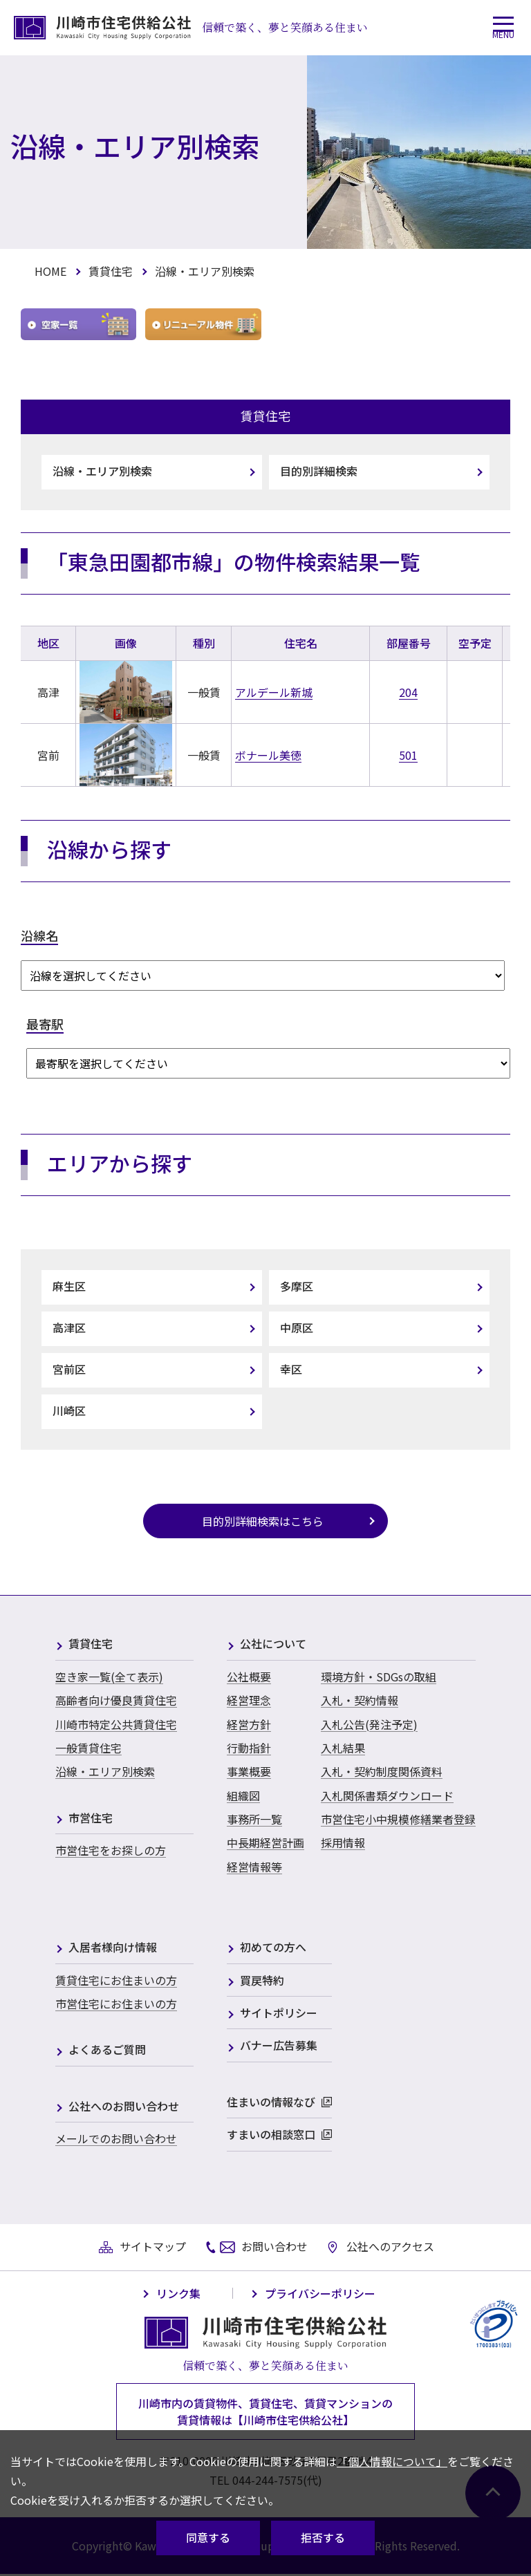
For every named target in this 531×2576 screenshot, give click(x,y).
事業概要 (249, 1771)
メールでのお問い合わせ (116, 2138)
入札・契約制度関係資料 (381, 1771)
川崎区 (69, 1410)
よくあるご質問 (107, 2050)
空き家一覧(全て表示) (109, 1676)
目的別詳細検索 (318, 471)
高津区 (69, 1327)
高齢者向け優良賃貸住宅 (116, 1700)
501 (408, 755)
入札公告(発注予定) (369, 1724)
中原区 (296, 1327)
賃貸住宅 (110, 271)
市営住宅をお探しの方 (110, 1850)
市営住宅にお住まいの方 (116, 2003)
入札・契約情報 (359, 1700)
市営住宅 (90, 1818)
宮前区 (69, 1369)
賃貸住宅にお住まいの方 (116, 1980)
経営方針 (249, 1724)
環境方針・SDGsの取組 (378, 1676)
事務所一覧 (254, 1819)
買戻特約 (262, 1981)
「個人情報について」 (392, 2461)
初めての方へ (273, 1948)
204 (408, 692)
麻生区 (69, 1286)
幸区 (291, 1369)
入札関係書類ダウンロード (387, 1795)
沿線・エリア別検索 (102, 471)
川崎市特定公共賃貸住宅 (116, 1724)
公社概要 (249, 1676)
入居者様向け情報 (112, 1948)
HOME (50, 271)
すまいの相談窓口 (271, 2135)
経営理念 (249, 1700)
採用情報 (343, 1842)
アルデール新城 (274, 692)
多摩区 (296, 1286)
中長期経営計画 (265, 1842)
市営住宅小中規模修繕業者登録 (398, 1819)
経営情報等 (254, 1866)
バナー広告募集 (278, 2046)
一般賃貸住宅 (88, 1747)
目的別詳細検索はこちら (263, 1521)
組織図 (243, 1795)
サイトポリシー (278, 2013)
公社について (273, 1644)
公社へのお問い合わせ (123, 2107)
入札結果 (343, 1747)
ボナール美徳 (268, 755)
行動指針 (249, 1747)
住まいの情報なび (271, 2103)
